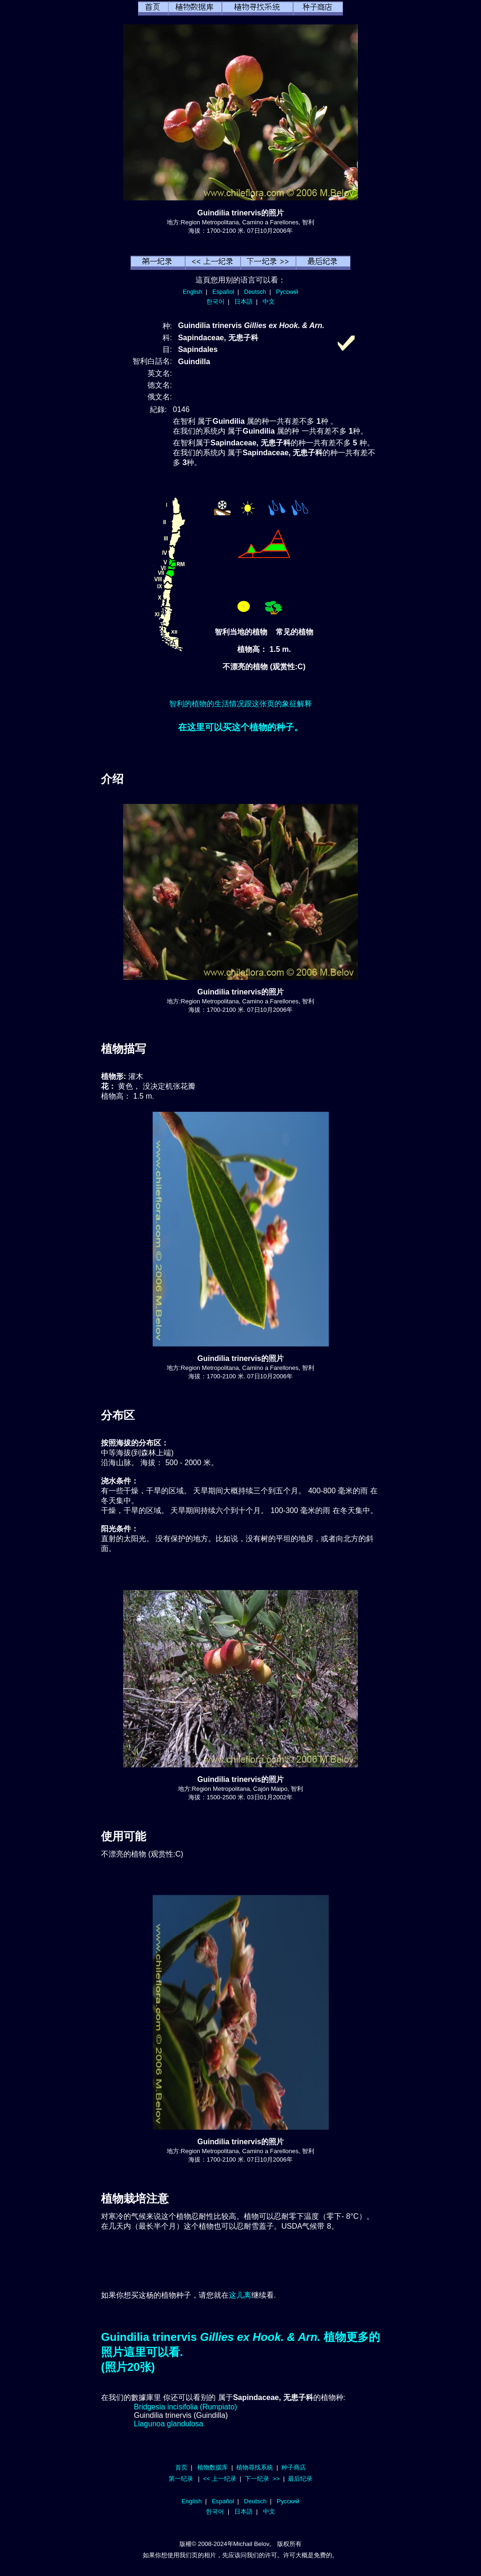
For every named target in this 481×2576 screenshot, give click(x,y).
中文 (269, 301)
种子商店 (293, 2467)
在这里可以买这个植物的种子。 (240, 727)
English (192, 291)
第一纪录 (181, 2478)
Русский (287, 291)
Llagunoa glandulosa (168, 2424)
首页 (181, 2467)
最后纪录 (300, 2478)
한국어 (215, 301)
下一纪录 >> (262, 2478)
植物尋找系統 (254, 2467)
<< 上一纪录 (219, 2478)
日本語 (243, 301)
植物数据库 (212, 2467)
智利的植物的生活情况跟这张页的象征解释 (240, 704)
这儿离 (240, 2295)
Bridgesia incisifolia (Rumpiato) (185, 2407)
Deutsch (255, 291)
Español (223, 291)
